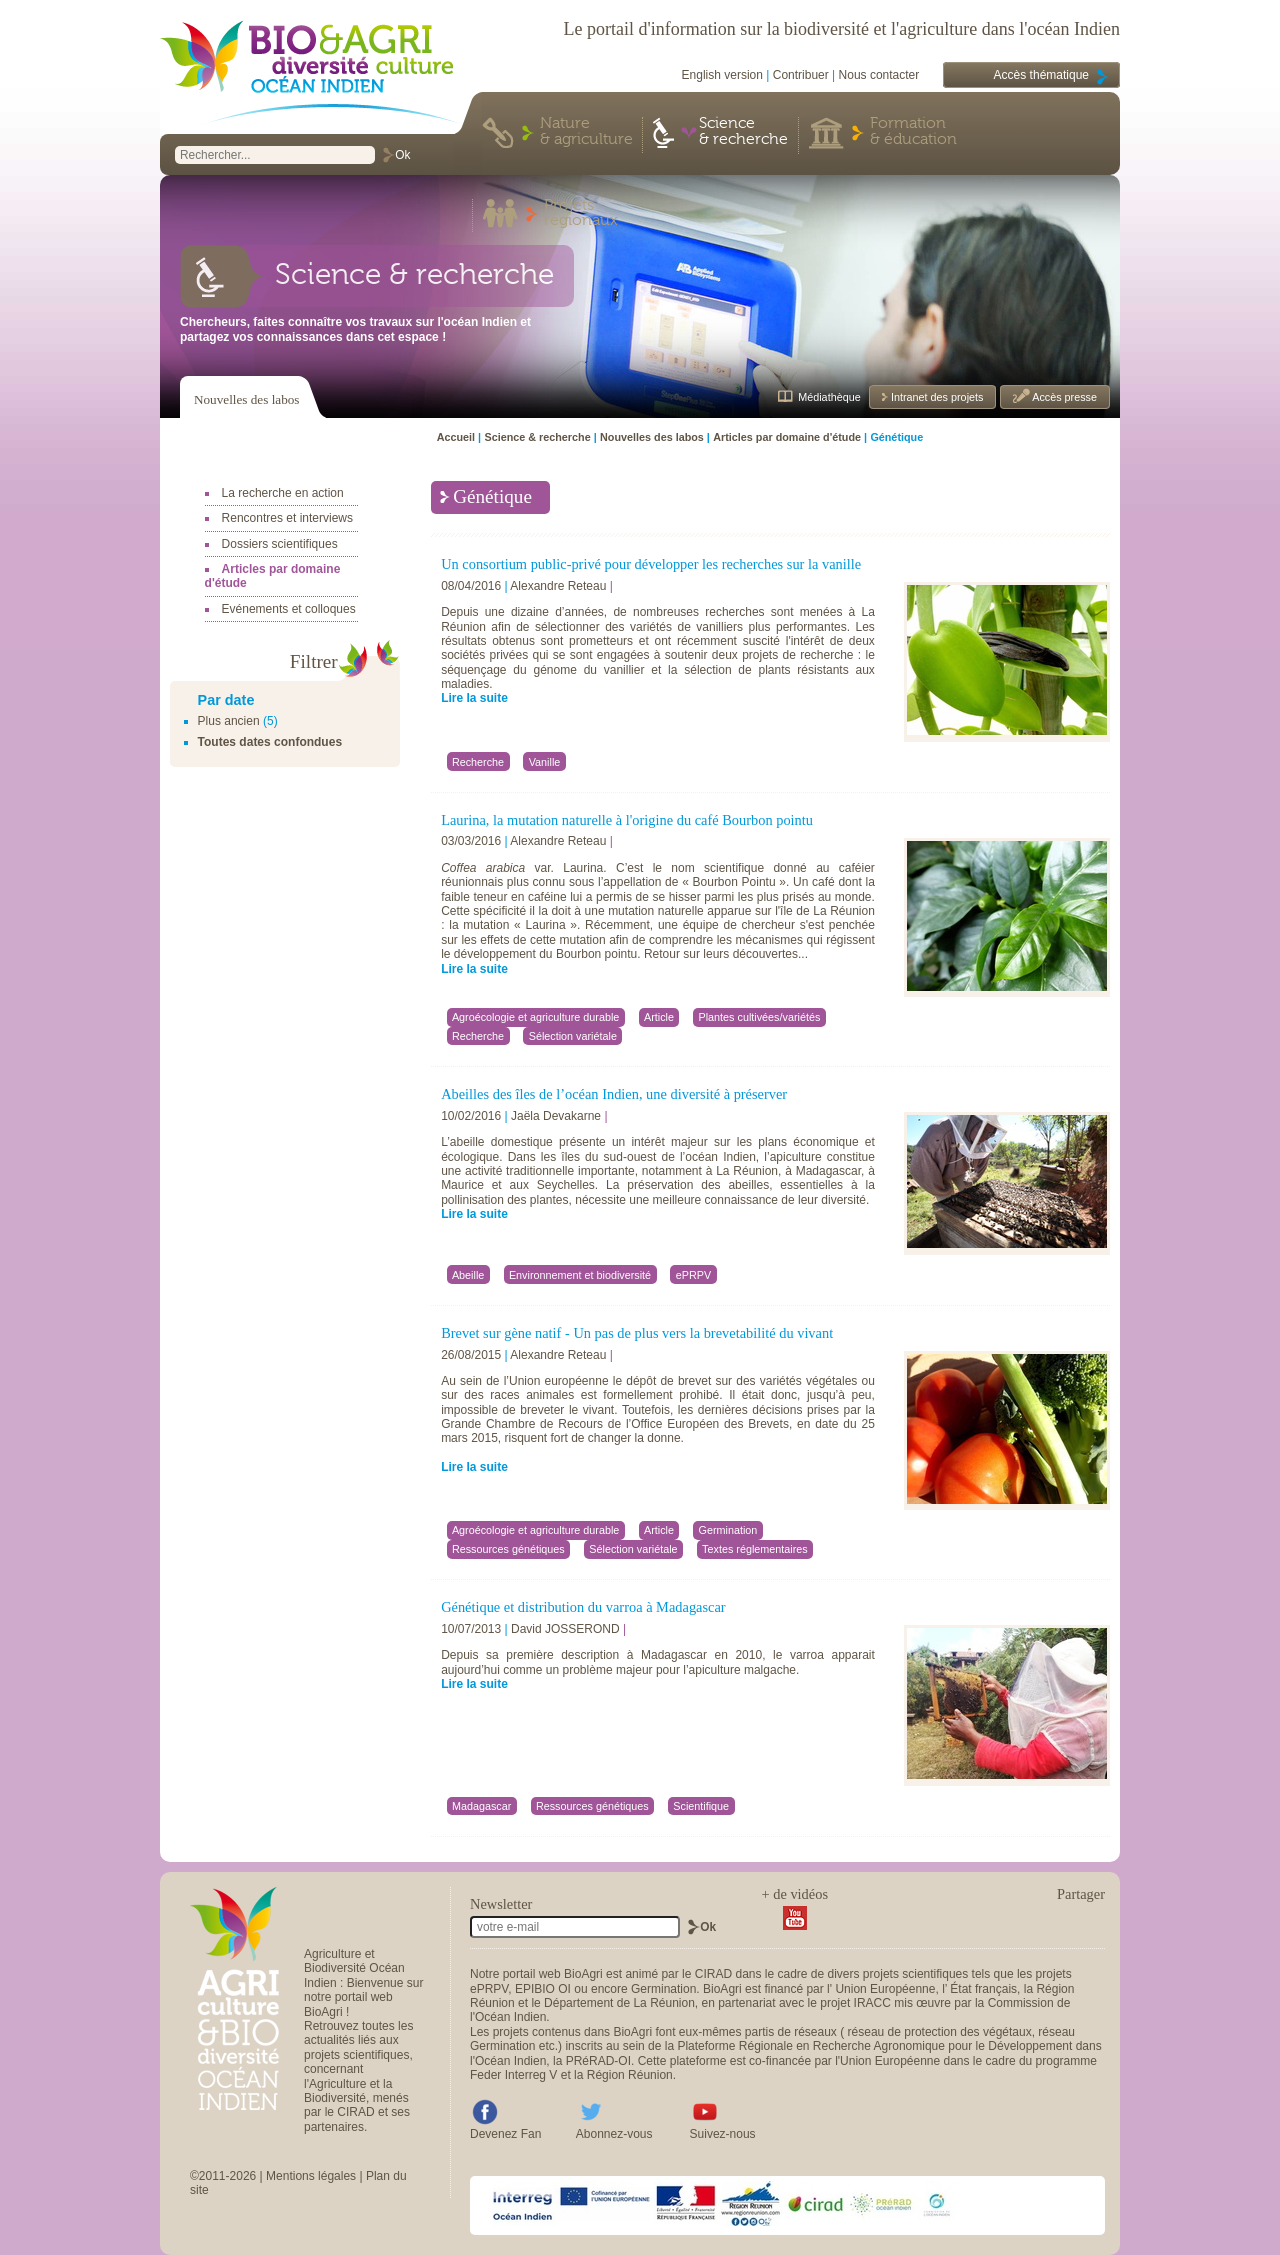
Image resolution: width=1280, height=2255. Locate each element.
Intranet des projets (935, 397)
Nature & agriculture (586, 132)
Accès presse (1063, 397)
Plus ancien (229, 721)
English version (722, 75)
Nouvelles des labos (246, 399)
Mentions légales (311, 2176)
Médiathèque (829, 397)
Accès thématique (1041, 75)
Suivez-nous (723, 2134)
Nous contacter (879, 75)
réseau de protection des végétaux (940, 2032)
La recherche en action (283, 493)
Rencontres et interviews (287, 518)
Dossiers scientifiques (280, 544)
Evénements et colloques (289, 609)
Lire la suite (474, 698)
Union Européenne (885, 1989)
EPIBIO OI (543, 1989)
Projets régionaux (581, 214)
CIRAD (713, 1974)
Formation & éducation (913, 132)
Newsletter (501, 1904)
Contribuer (801, 75)
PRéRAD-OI (598, 2061)
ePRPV (489, 1989)
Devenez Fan (505, 2134)
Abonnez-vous (614, 2134)
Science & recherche (743, 132)
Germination (663, 1989)
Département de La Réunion (619, 2003)
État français (983, 1989)
